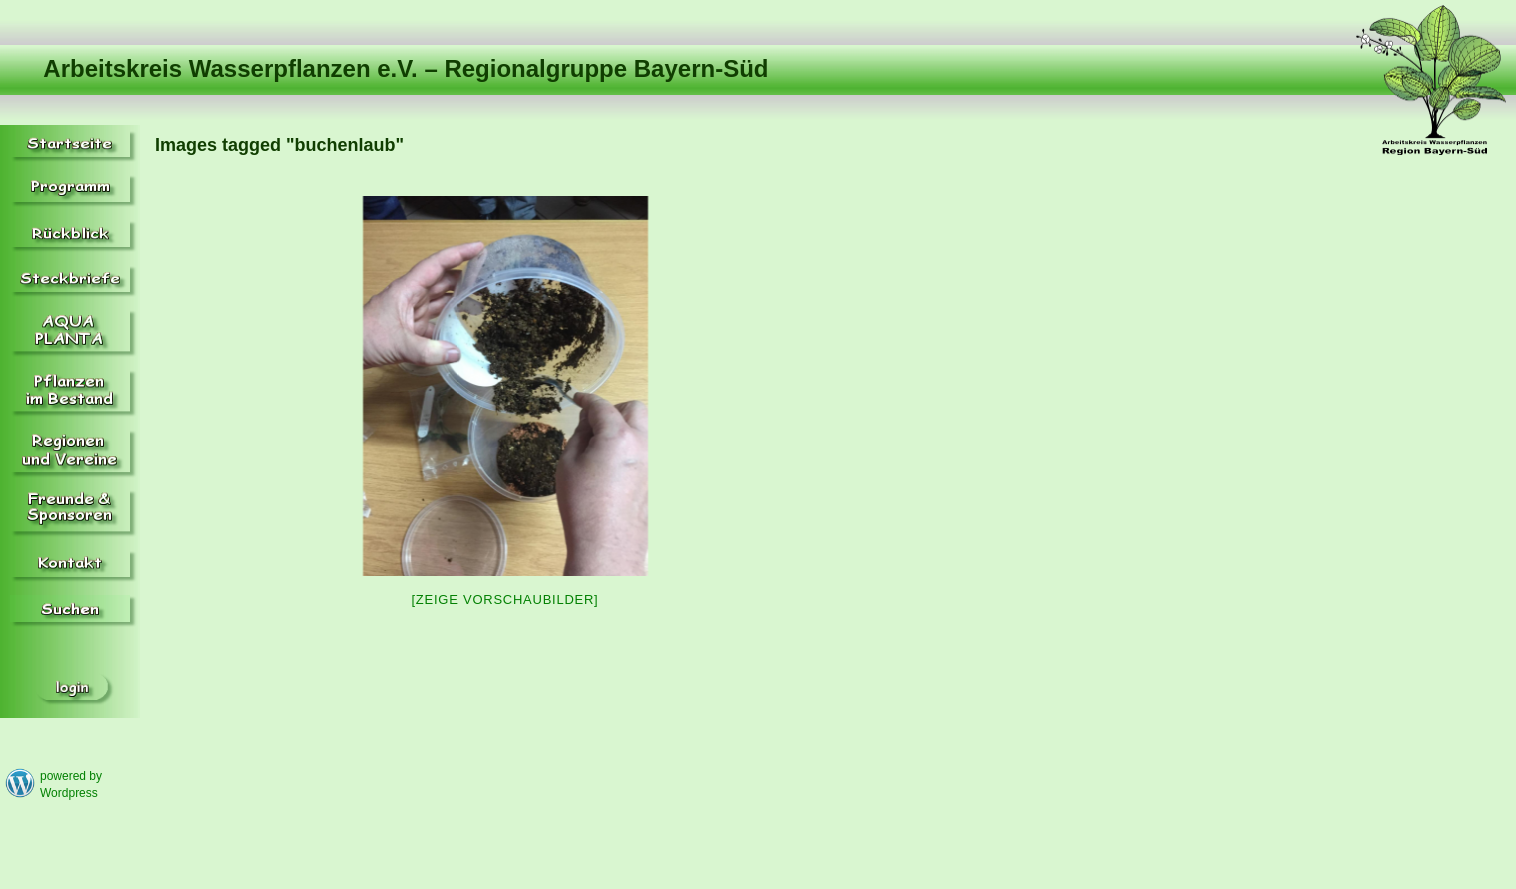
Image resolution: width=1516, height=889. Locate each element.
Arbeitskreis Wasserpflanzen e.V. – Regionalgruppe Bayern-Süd (405, 68)
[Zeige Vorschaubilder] (505, 599)
